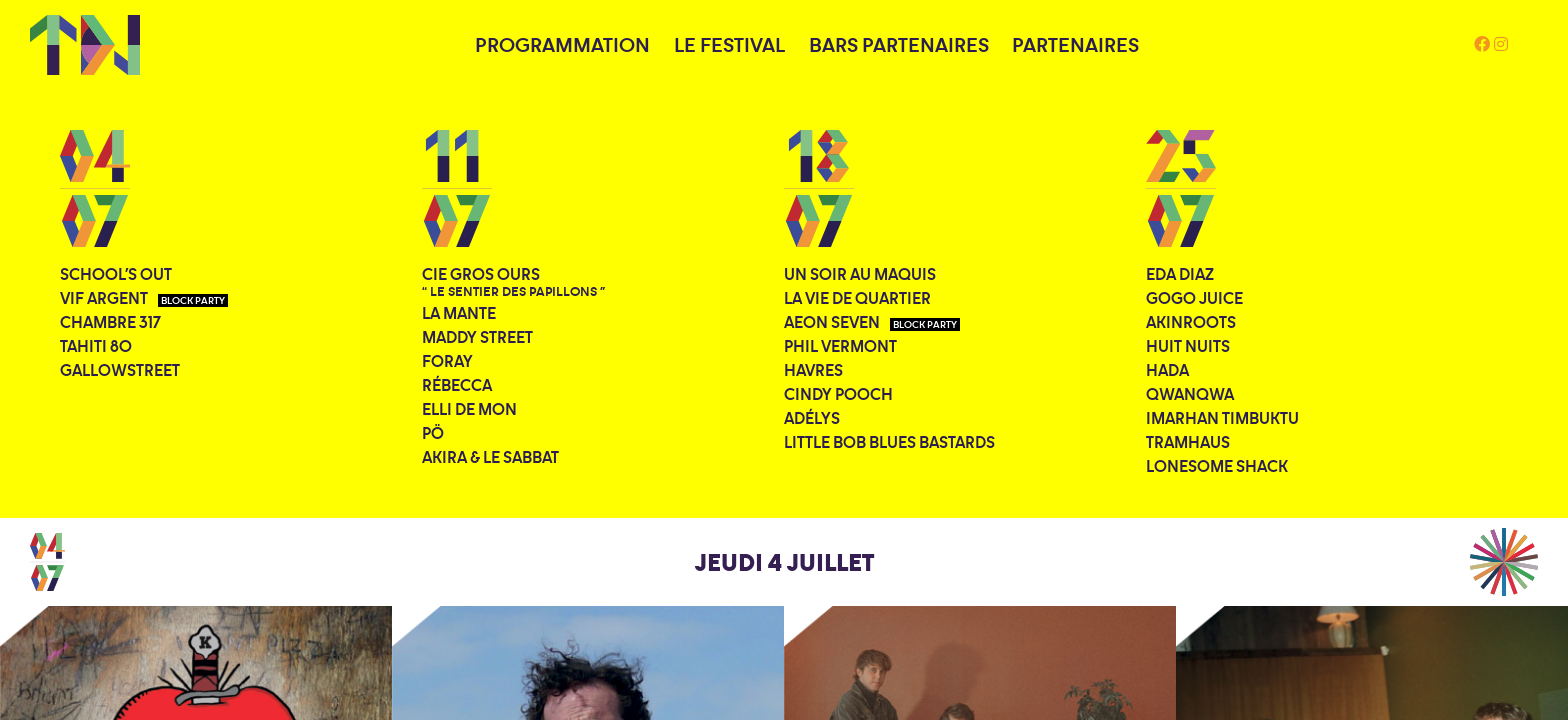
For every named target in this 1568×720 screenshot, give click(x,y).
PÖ (433, 433)
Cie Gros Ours (513, 282)
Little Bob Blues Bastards (889, 442)
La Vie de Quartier (857, 298)
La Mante (459, 313)
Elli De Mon (469, 409)
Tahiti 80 (96, 346)
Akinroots (1191, 322)
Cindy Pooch (838, 394)
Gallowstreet (120, 370)
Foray (447, 361)
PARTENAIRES (1075, 44)
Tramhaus (1188, 442)
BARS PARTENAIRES (899, 44)
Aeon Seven (872, 322)
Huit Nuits (1188, 346)
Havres (813, 370)
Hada (1167, 370)
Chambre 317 (110, 322)
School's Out (116, 274)
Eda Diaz (1180, 274)
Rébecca (457, 385)
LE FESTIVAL (729, 44)
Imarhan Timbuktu (1222, 418)
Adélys (812, 418)
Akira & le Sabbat (490, 457)
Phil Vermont (840, 346)
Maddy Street (477, 337)
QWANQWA (1190, 394)
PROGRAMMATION (562, 44)
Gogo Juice (1194, 298)
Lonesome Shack (1217, 466)
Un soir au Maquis (860, 274)
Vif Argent (144, 298)
